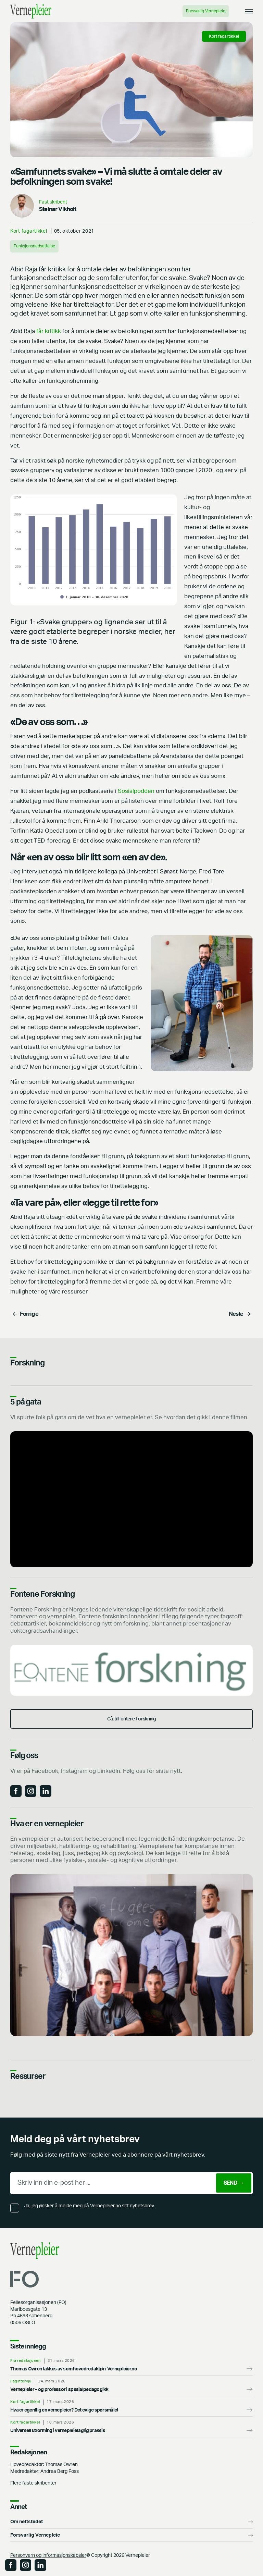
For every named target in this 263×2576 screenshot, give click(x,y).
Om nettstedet (26, 2521)
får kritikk (48, 331)
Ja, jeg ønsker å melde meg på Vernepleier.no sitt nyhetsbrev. (89, 2205)
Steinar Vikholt (57, 209)
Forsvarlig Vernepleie (205, 11)
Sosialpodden (137, 791)
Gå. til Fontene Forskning (131, 1718)
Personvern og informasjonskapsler (48, 2555)
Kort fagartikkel (28, 231)
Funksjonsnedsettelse (34, 246)
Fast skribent (53, 202)
